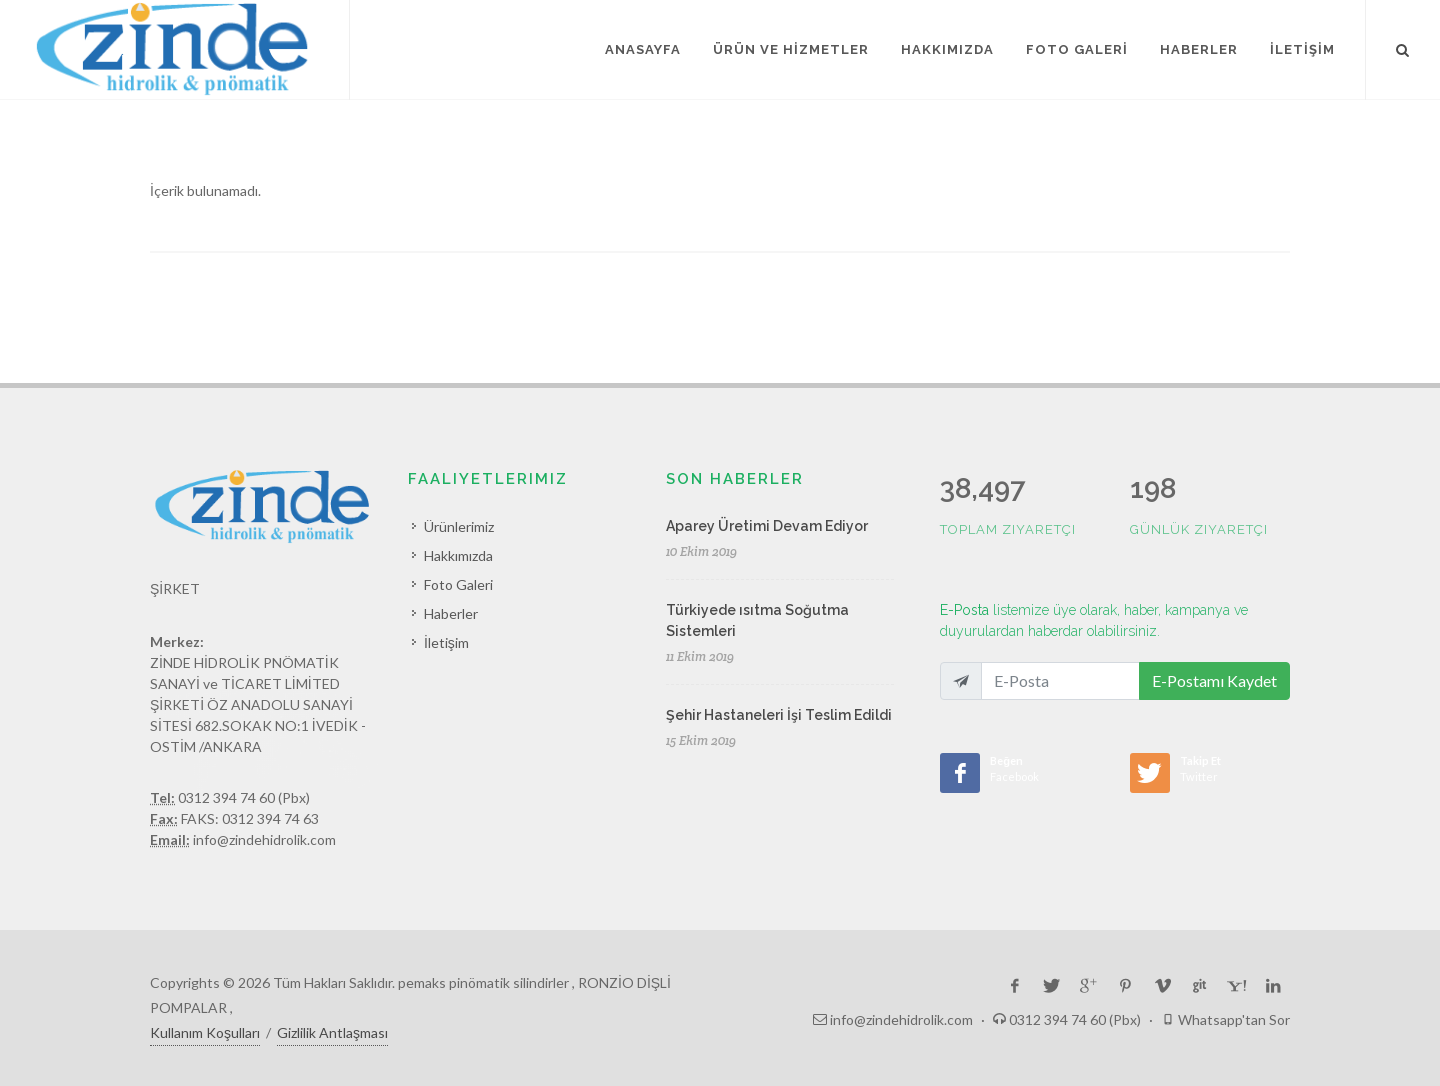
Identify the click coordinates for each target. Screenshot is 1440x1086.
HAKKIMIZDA (947, 49)
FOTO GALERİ (1077, 49)
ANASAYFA (643, 49)
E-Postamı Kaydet (1214, 680)
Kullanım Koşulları (205, 1032)
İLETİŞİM (1302, 49)
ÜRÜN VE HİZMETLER (791, 49)
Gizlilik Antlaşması (332, 1032)
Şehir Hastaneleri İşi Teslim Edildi (779, 715)
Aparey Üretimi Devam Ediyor (767, 526)
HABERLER (1199, 49)
